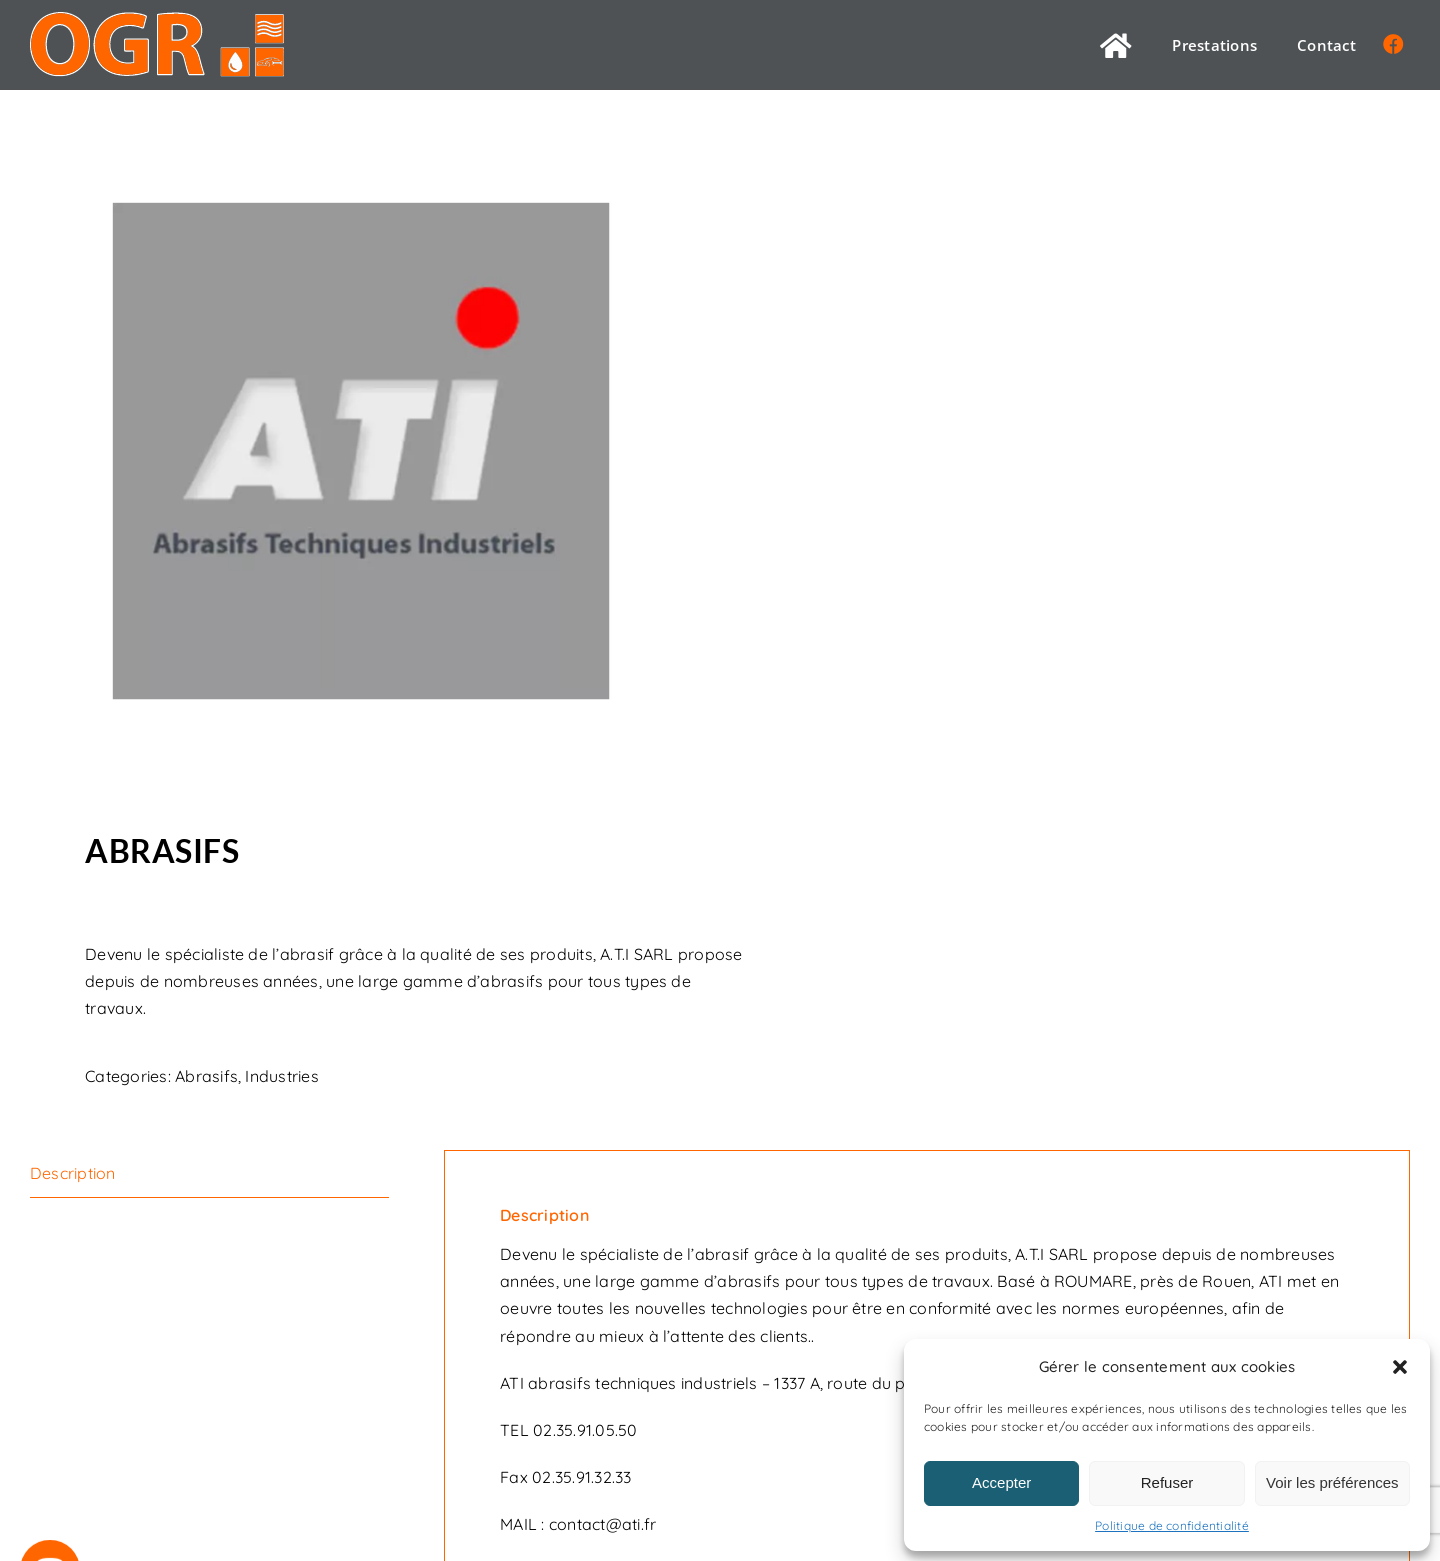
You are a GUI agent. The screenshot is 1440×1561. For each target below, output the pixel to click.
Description (73, 1173)
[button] (1400, 1367)
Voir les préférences (1332, 1482)
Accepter (1001, 1482)
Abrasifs (206, 1076)
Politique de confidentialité (1172, 1525)
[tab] (209, 1174)
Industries (281, 1076)
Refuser (1167, 1482)
